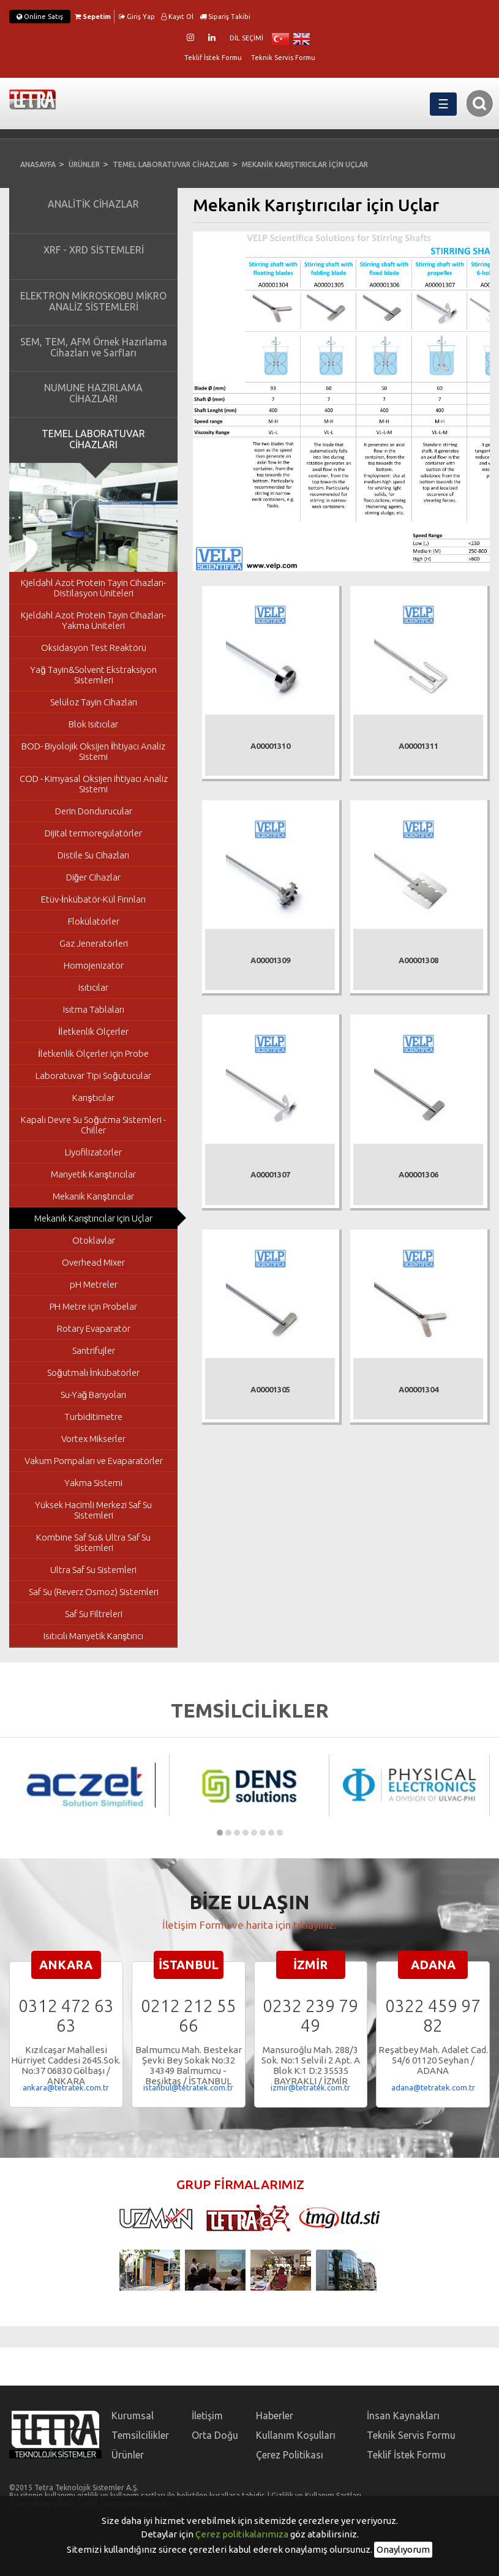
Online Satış (40, 16)
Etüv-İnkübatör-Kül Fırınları (93, 899)
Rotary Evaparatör (93, 1328)
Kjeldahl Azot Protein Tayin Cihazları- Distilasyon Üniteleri (93, 587)
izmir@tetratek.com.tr (310, 2087)
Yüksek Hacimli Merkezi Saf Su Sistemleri (93, 1510)
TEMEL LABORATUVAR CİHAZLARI (171, 164)
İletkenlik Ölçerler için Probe (93, 1053)
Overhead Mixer (93, 1262)
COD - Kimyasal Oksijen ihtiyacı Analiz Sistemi (94, 783)
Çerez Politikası (289, 2454)
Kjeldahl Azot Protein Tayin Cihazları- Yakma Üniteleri (93, 620)
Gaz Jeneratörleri (93, 943)
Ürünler (127, 2454)
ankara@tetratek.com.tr (66, 2087)
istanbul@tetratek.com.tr (188, 2087)
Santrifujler (93, 1350)
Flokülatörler (93, 921)
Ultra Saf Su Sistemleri (93, 1569)
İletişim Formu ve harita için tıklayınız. (249, 1925)
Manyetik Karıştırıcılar (93, 1174)
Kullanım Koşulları (296, 2435)
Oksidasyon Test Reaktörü (93, 647)
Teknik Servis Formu (283, 57)
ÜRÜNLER (84, 164)
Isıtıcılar (93, 987)
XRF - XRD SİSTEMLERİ (93, 249)
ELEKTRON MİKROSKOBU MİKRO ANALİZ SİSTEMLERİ (93, 301)
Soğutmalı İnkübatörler (93, 1372)
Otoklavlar (93, 1240)
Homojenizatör (94, 965)
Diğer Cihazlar (93, 877)
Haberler (274, 2415)
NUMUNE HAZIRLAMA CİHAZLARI (93, 393)
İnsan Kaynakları (403, 2415)
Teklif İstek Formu (213, 57)
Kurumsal (132, 2415)
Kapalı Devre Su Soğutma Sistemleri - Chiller (93, 1124)
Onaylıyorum (403, 2549)
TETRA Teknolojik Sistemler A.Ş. (39, 103)
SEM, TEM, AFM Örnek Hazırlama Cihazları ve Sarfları (93, 347)
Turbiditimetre (93, 1416)
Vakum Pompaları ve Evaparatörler (93, 1460)
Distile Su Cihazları (93, 855)
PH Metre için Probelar (93, 1306)
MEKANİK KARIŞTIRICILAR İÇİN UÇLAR (305, 164)
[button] (220, 1832)
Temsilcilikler (140, 2435)
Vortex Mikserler (93, 1438)
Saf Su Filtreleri (93, 1614)
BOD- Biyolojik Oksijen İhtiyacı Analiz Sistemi (93, 751)
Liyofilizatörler (93, 1152)
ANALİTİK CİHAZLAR (93, 203)
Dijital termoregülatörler (93, 833)
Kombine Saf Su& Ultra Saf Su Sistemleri (93, 1542)
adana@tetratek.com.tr (433, 2087)
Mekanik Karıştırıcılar (93, 1196)
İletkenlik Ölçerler (93, 1031)
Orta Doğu (215, 2435)
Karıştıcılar (93, 1097)
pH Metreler (94, 1284)
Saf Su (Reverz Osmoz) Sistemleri (94, 1592)
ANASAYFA (38, 164)
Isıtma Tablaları (93, 1009)
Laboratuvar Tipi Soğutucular (93, 1075)
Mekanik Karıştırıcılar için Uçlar (93, 1218)
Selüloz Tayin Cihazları (93, 702)
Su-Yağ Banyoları (93, 1394)
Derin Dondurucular (93, 811)
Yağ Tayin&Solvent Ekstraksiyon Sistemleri (93, 674)
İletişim (207, 2415)
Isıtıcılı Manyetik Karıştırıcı (93, 1636)
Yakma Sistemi (93, 1483)
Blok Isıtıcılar (93, 724)
